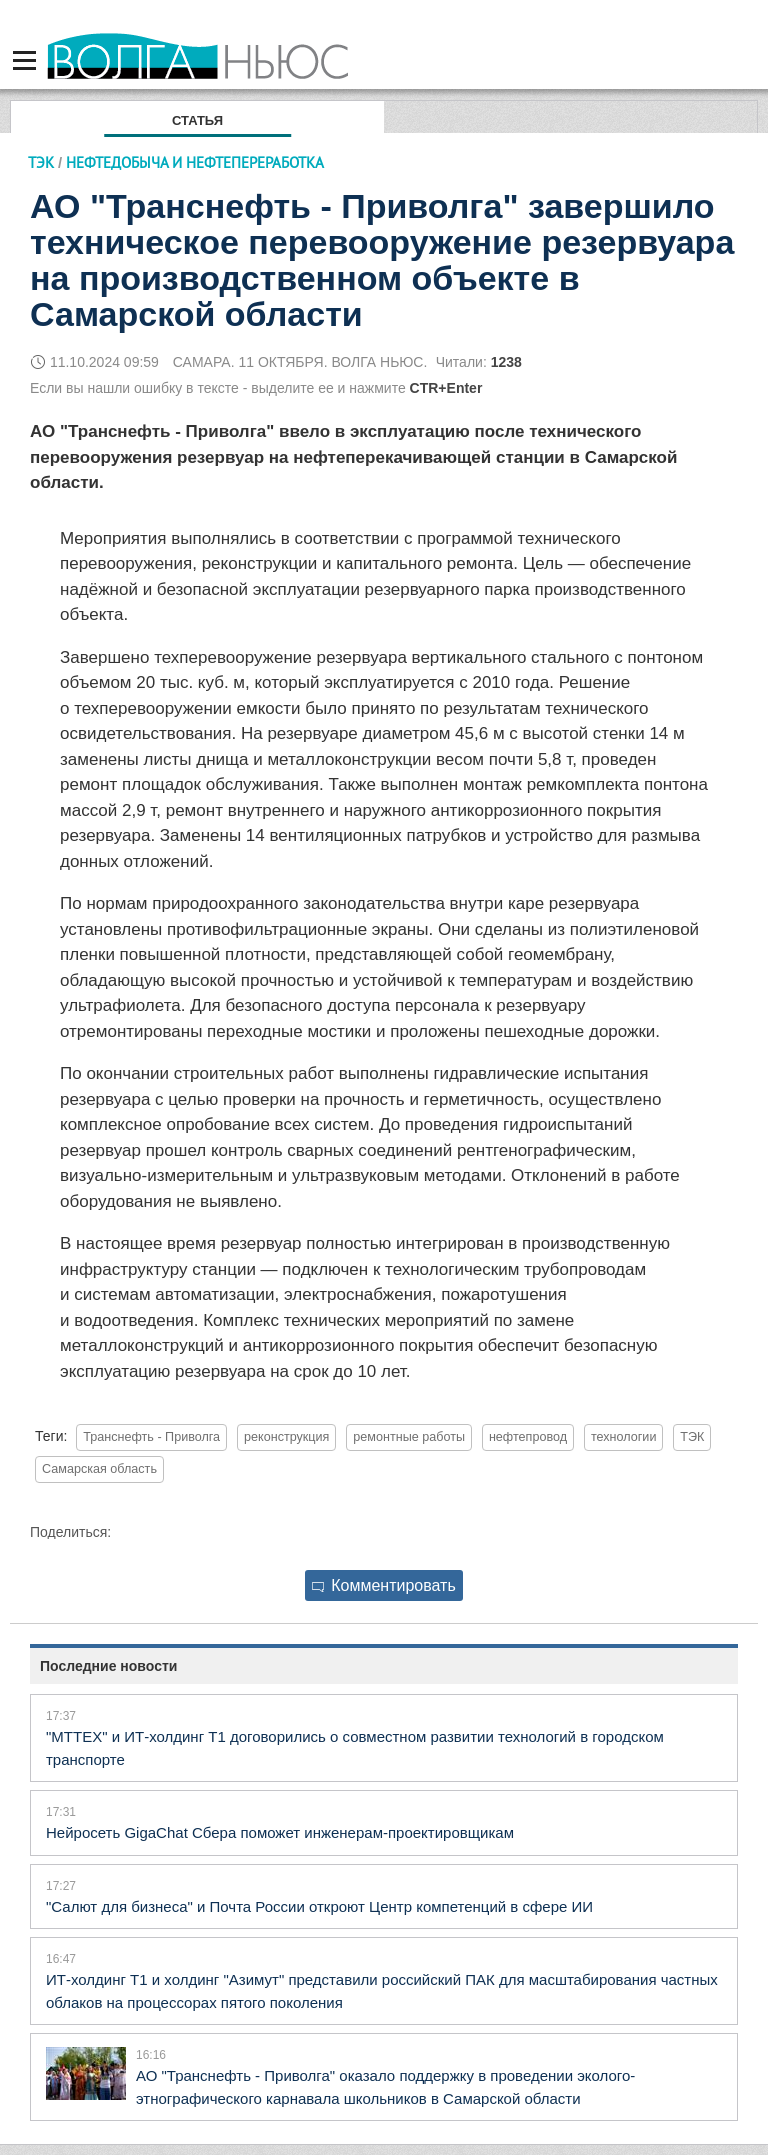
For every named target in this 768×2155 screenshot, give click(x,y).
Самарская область (99, 1469)
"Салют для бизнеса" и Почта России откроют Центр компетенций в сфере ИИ (319, 1906)
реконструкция (286, 1437)
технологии (624, 1437)
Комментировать (384, 1585)
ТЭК (41, 162)
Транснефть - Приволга (151, 1437)
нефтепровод (528, 1437)
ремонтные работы (409, 1437)
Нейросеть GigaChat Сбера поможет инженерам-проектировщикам (280, 1832)
